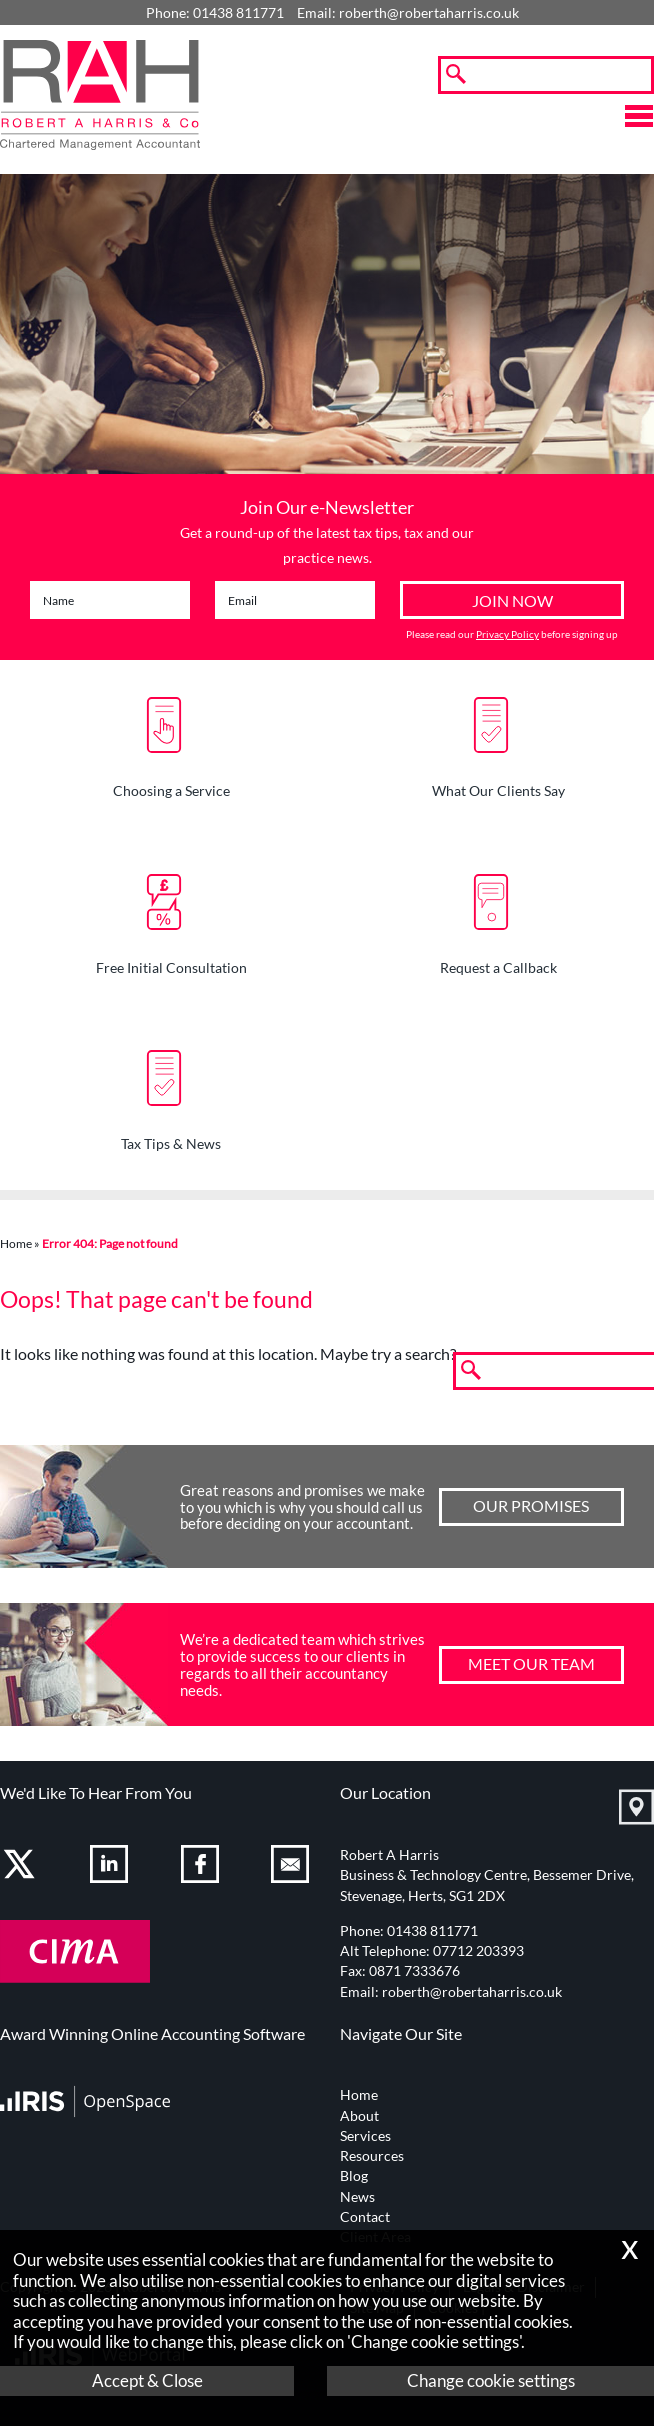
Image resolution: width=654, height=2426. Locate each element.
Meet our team (531, 1663)
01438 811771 (432, 1931)
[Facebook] (202, 1867)
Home (16, 1243)
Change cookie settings (491, 2380)
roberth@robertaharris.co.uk (429, 13)
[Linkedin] (111, 1867)
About (359, 2116)
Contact (365, 2217)
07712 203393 (478, 1951)
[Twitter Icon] (21, 1867)
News (357, 2197)
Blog (354, 2176)
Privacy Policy (507, 634)
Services (365, 2136)
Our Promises (531, 1505)
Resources (372, 2156)
